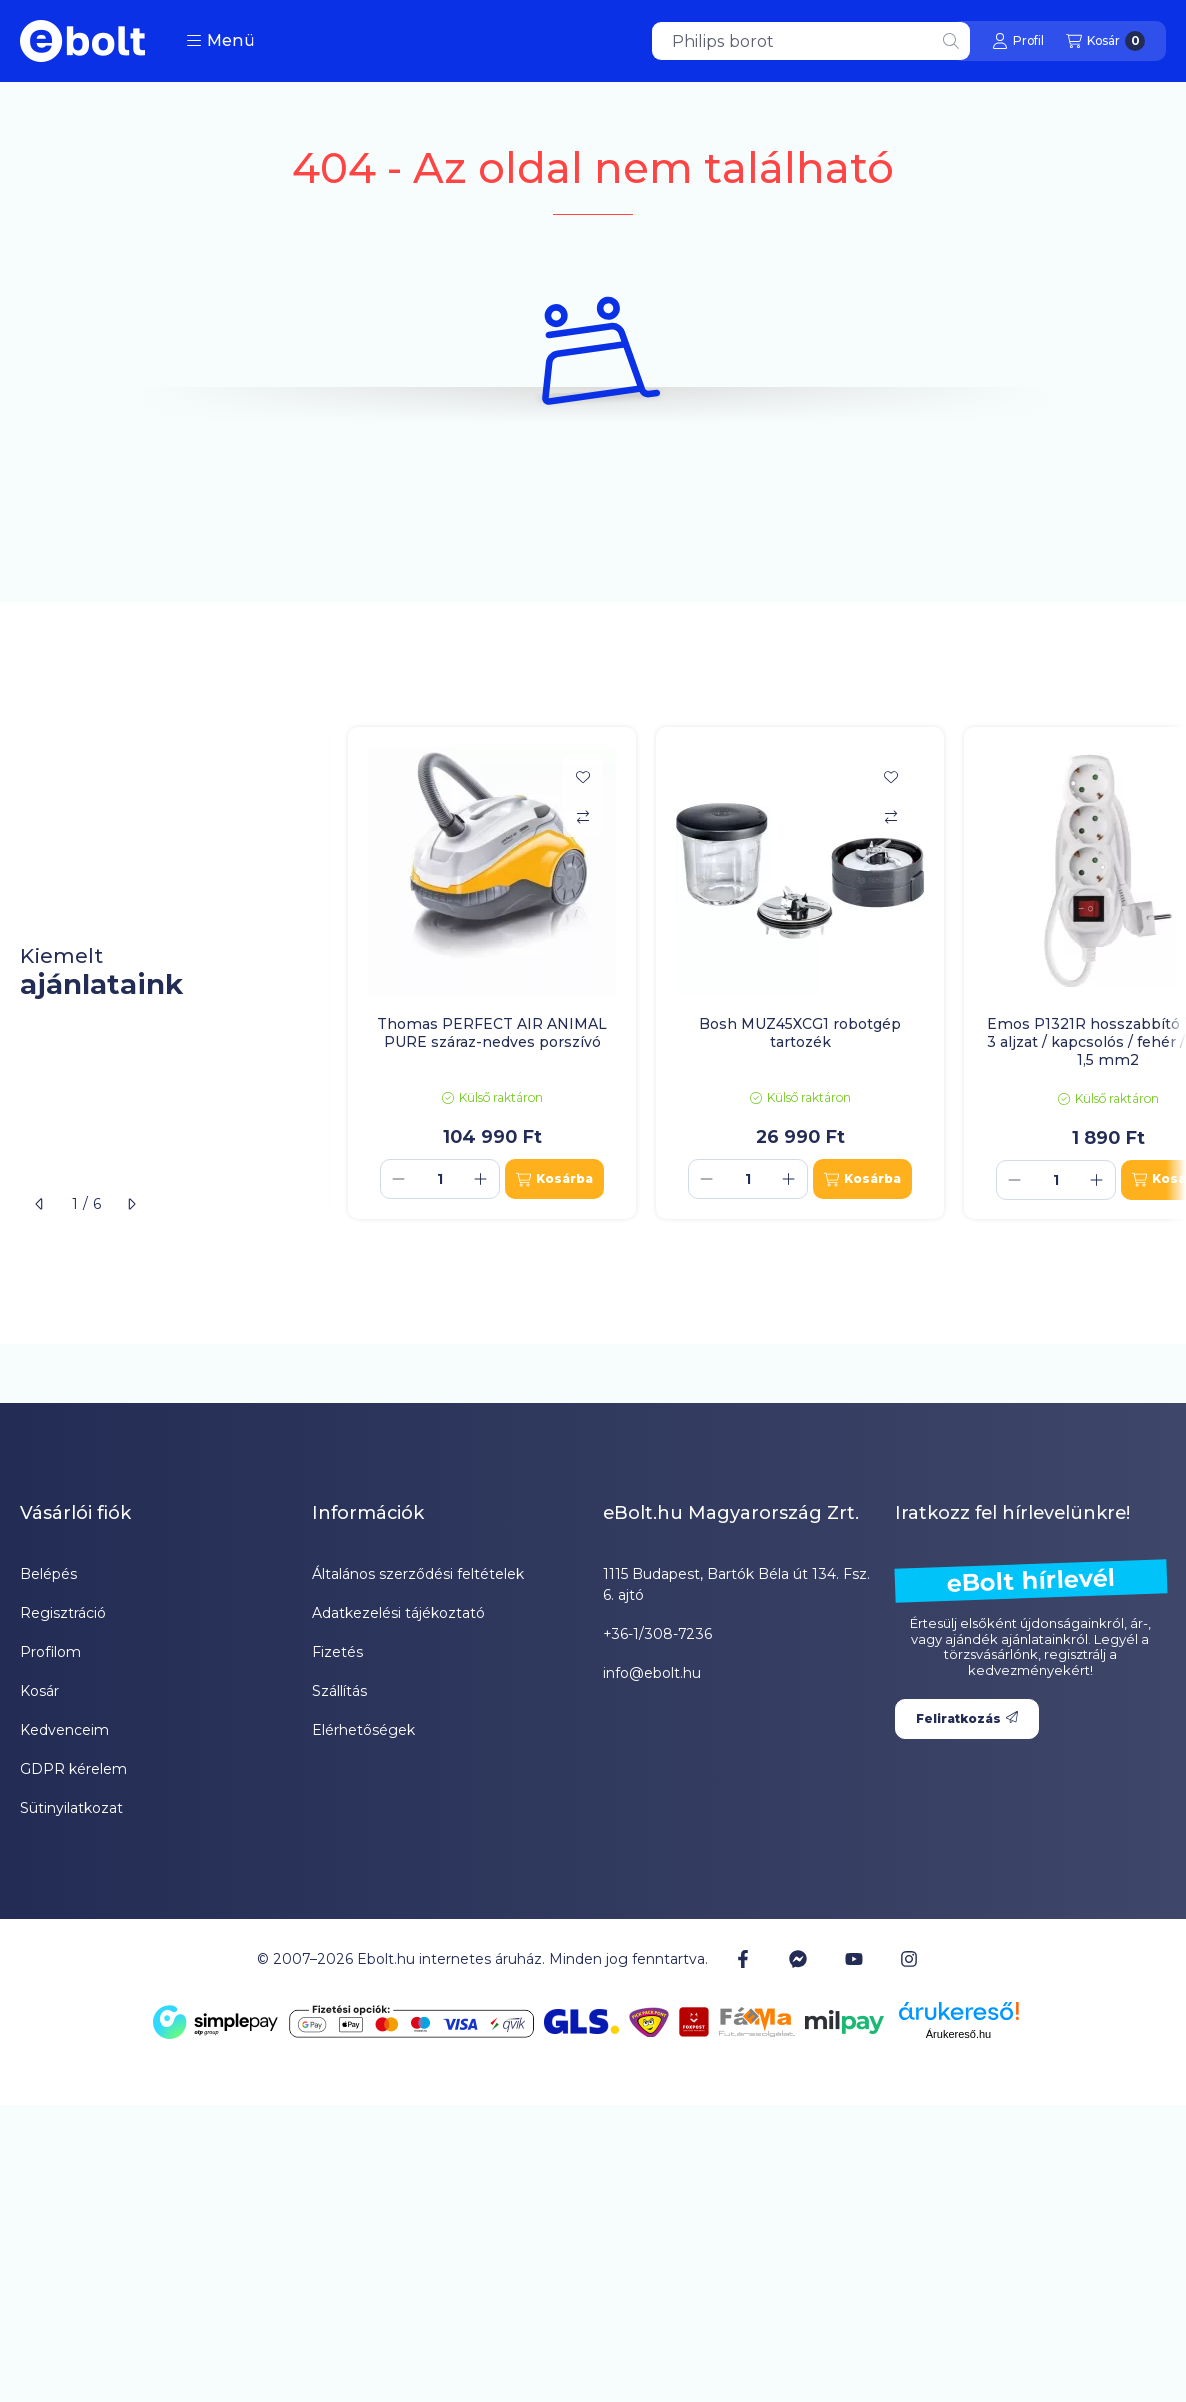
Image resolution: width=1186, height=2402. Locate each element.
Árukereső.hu (958, 2034)
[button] (220, 41)
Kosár (39, 1691)
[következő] (131, 1204)
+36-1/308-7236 (657, 1634)
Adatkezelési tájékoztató (398, 1613)
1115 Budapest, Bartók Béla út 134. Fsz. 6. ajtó (736, 1584)
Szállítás (339, 1691)
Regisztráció (63, 1613)
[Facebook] (743, 1959)
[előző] (40, 1204)
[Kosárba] (554, 1179)
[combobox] (811, 41)
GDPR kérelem (73, 1769)
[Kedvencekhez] (583, 777)
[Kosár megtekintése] (1105, 41)
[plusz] (481, 1179)
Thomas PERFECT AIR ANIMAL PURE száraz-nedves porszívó (492, 1033)
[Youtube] (854, 1959)
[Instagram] (909, 1959)
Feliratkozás (967, 1718)
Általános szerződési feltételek (418, 1574)
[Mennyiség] (440, 1179)
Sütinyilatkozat (71, 1808)
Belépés (48, 1574)
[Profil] (1018, 41)
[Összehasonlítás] (583, 817)
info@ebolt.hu (652, 1673)
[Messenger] (798, 1959)
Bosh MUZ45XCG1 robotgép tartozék (800, 1033)
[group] (757, 973)
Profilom (50, 1652)
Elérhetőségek (363, 1730)
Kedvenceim (64, 1730)
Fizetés (337, 1652)
